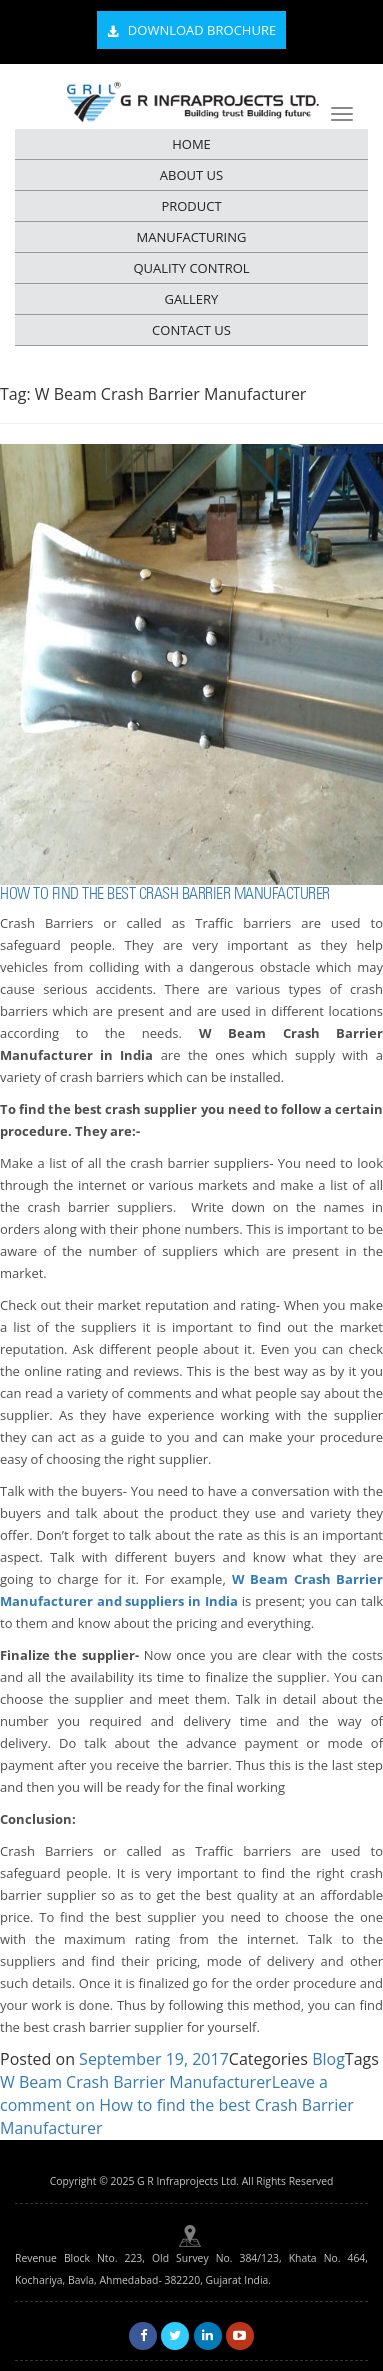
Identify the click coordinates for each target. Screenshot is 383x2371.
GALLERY (192, 299)
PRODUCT (191, 206)
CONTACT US (191, 330)
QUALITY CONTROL (191, 268)
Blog (328, 2059)
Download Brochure (191, 31)
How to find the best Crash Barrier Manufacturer (165, 893)
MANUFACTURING (192, 237)
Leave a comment (177, 2105)
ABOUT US (191, 175)
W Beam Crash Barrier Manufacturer (136, 2082)
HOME (191, 144)
